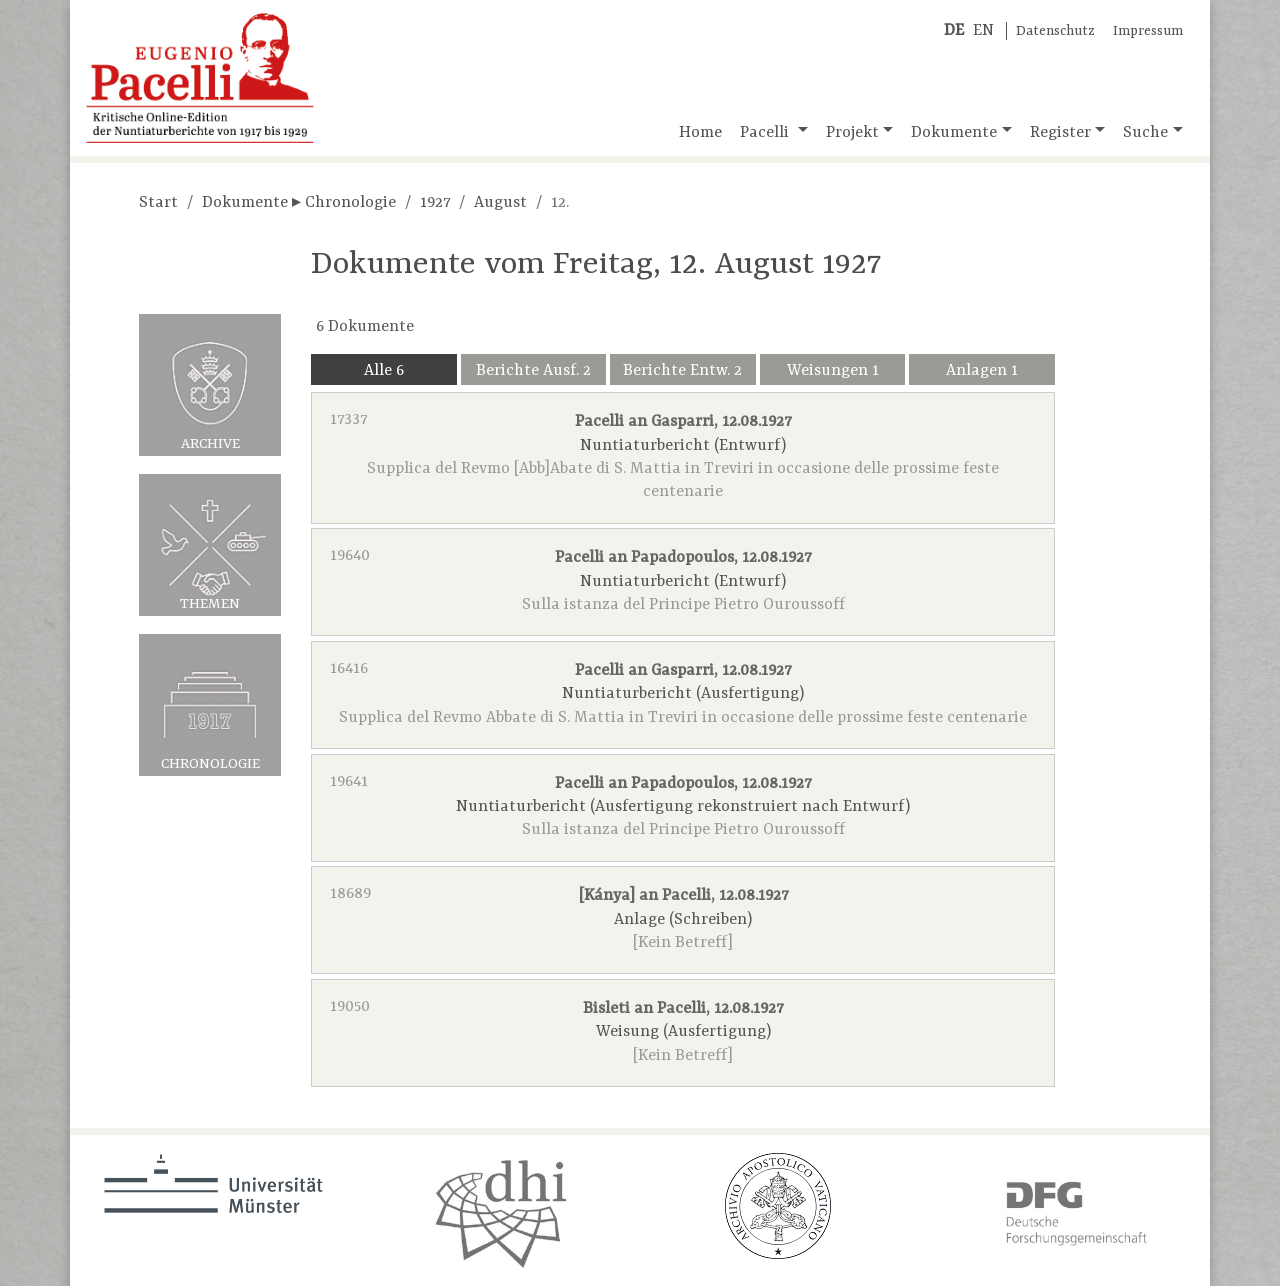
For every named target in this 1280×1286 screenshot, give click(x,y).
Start (158, 203)
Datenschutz (1055, 31)
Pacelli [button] (766, 133)
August (500, 203)
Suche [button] (1145, 133)
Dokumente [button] (954, 133)
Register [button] (1060, 133)
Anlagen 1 (982, 371)
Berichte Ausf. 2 (533, 371)
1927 (435, 203)
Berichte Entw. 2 (682, 371)
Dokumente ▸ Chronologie (299, 203)
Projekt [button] (852, 133)
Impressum (1148, 31)
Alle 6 (384, 371)
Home (700, 133)
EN (983, 31)
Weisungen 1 (833, 371)
